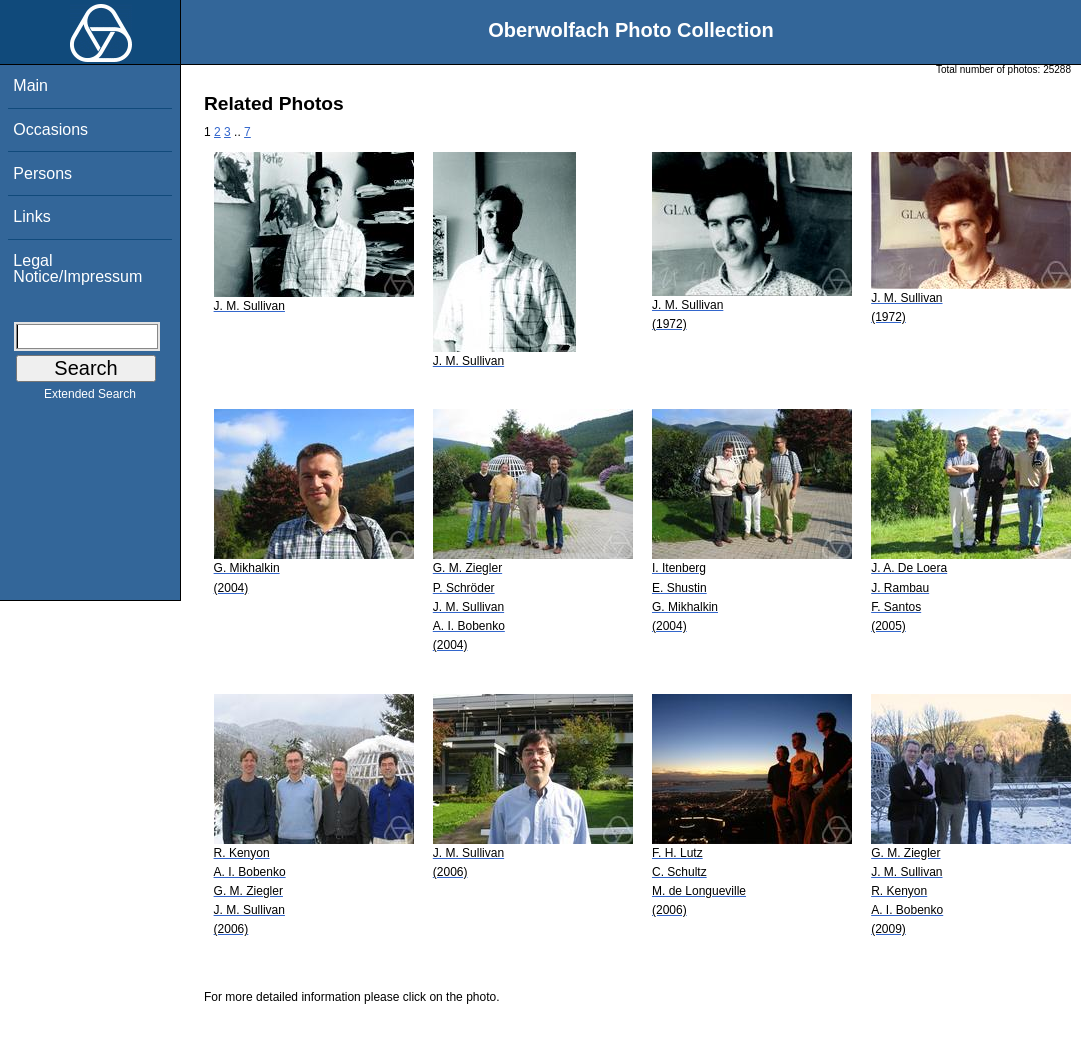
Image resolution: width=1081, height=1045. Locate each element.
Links (31, 216)
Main (30, 85)
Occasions (50, 129)
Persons (42, 173)
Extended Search (90, 398)
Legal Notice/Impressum (77, 268)
